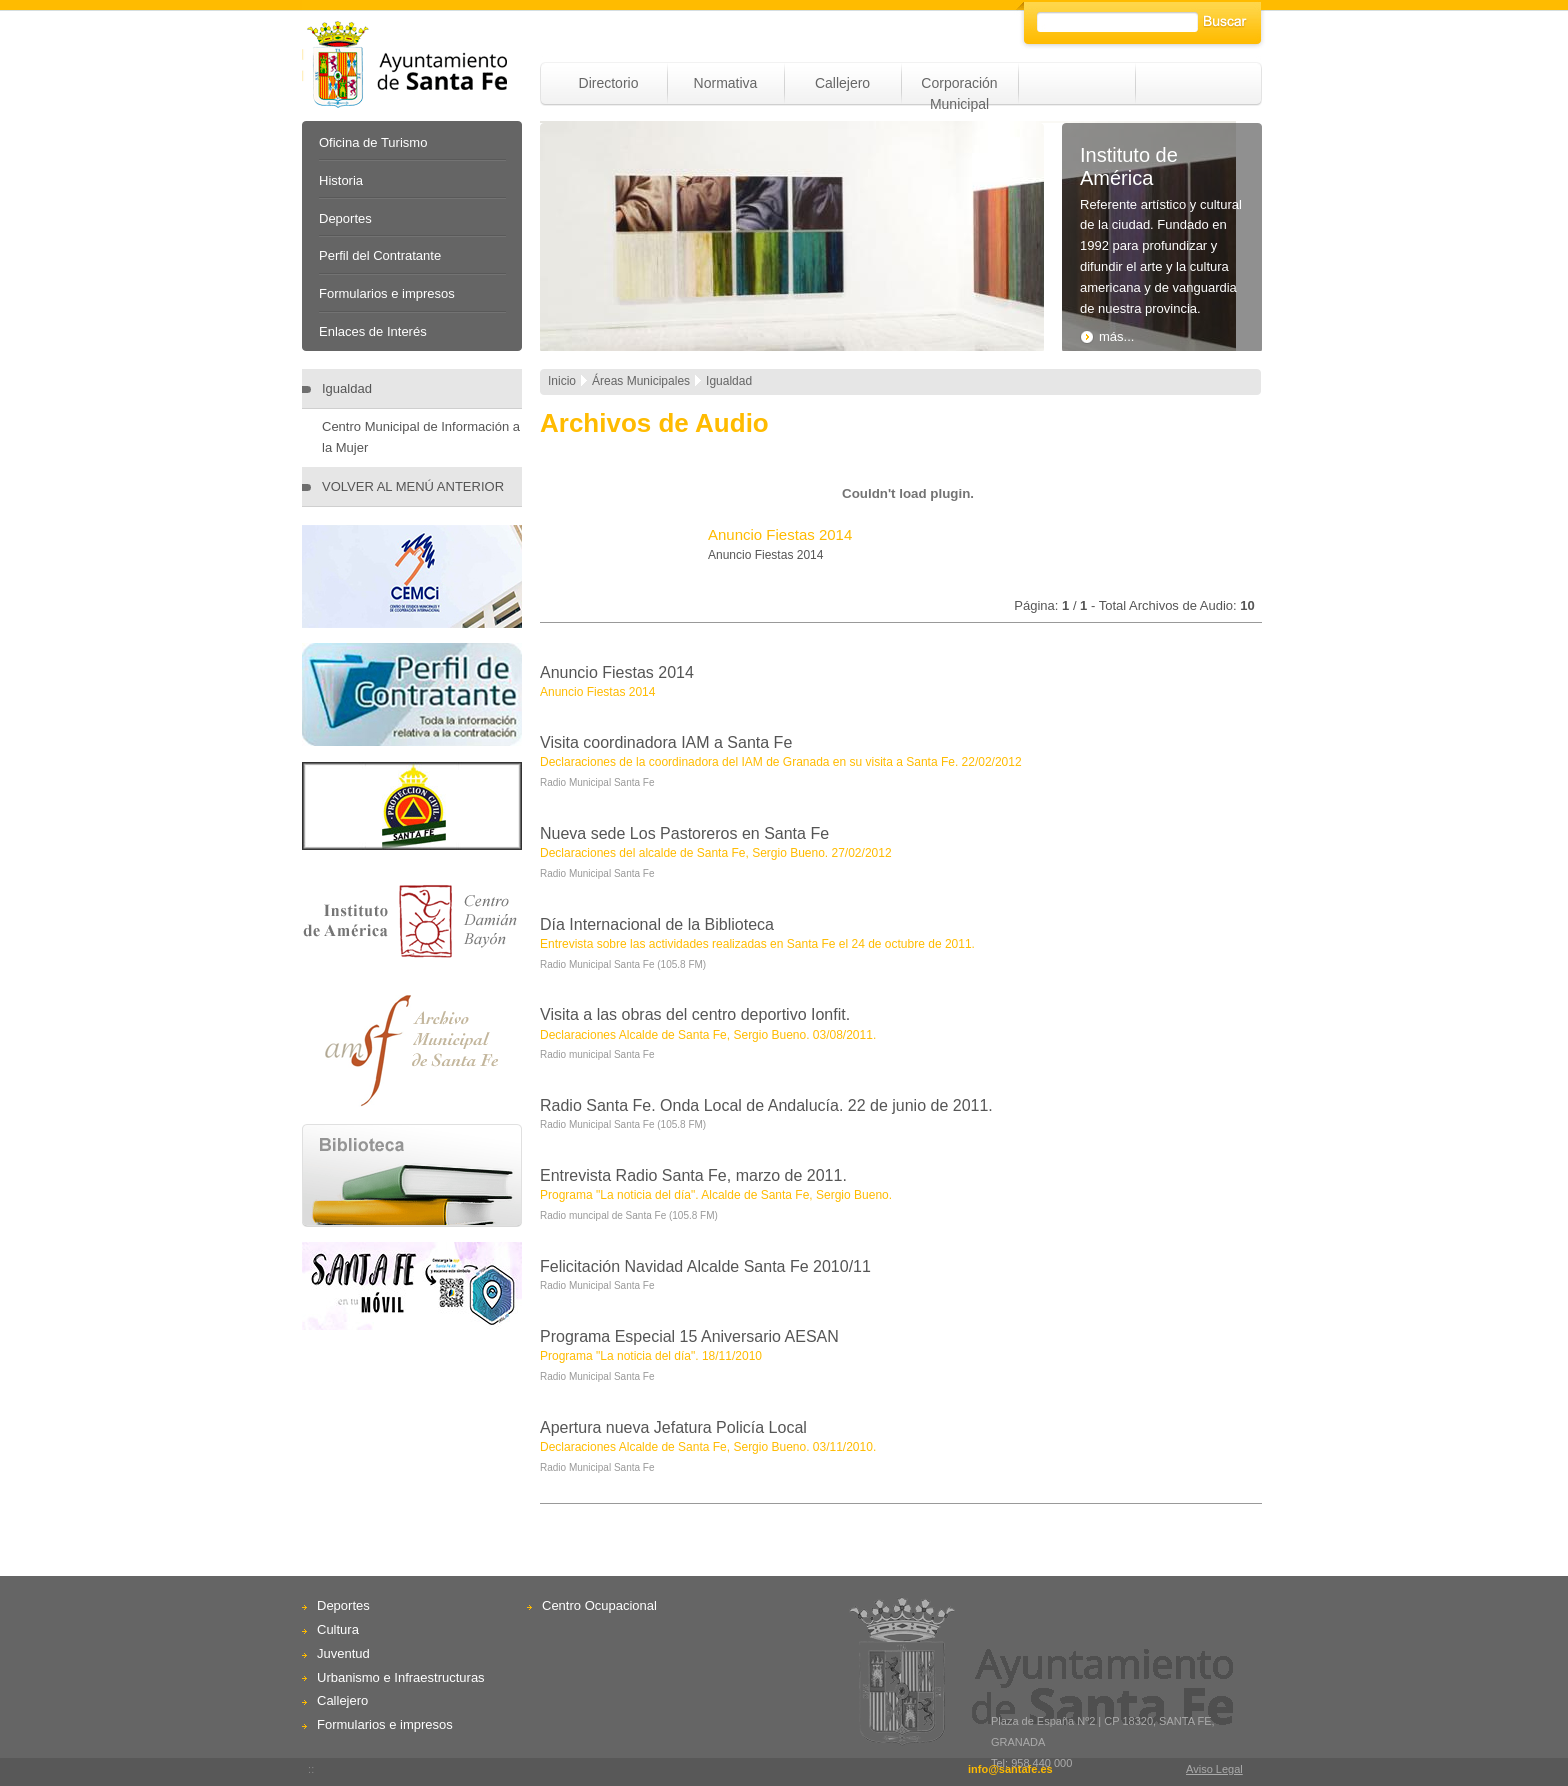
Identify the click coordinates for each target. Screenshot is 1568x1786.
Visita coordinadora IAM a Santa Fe (666, 742)
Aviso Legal (1214, 1769)
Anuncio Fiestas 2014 (617, 672)
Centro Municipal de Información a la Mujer (421, 437)
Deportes (345, 218)
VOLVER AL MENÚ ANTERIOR (413, 486)
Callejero (842, 83)
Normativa (726, 83)
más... (1107, 336)
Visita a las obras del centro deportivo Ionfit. (695, 1014)
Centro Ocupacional (599, 1605)
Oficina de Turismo (373, 142)
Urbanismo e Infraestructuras (401, 1677)
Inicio (562, 381)
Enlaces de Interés (373, 331)
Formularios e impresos (387, 293)
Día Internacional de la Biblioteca (657, 924)
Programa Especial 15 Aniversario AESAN (689, 1336)
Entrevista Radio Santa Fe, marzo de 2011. (693, 1175)
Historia (341, 180)
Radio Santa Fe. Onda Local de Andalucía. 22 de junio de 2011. (766, 1105)
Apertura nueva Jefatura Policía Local (673, 1427)
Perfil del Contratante (380, 255)
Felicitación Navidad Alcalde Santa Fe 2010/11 (705, 1266)
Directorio (609, 83)
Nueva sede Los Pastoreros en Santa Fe (684, 833)
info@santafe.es (1010, 1769)
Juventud (343, 1653)
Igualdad (347, 388)
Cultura (338, 1629)
